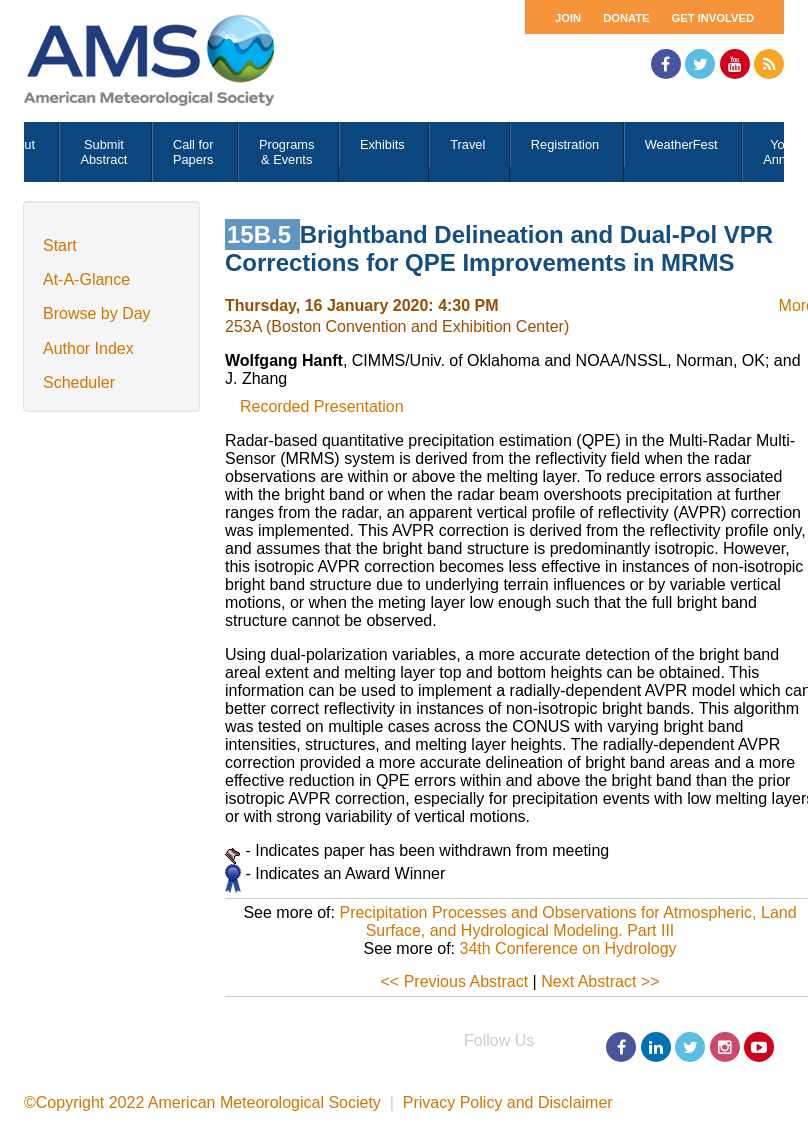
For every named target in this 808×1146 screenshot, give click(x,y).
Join (568, 18)
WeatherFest (681, 144)
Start (60, 245)
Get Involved (713, 18)
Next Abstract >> (600, 981)
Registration (565, 144)
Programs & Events (286, 152)
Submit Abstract (103, 152)
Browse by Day (97, 313)
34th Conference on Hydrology (568, 948)
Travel (467, 144)
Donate (626, 18)
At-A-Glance (86, 279)
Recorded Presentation (322, 406)
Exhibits (382, 144)
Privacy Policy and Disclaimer (508, 1102)
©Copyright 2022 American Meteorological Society (202, 1102)
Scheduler (79, 382)
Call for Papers (193, 152)
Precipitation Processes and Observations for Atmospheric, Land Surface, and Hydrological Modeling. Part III (567, 921)
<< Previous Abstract (455, 981)
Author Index (88, 348)
